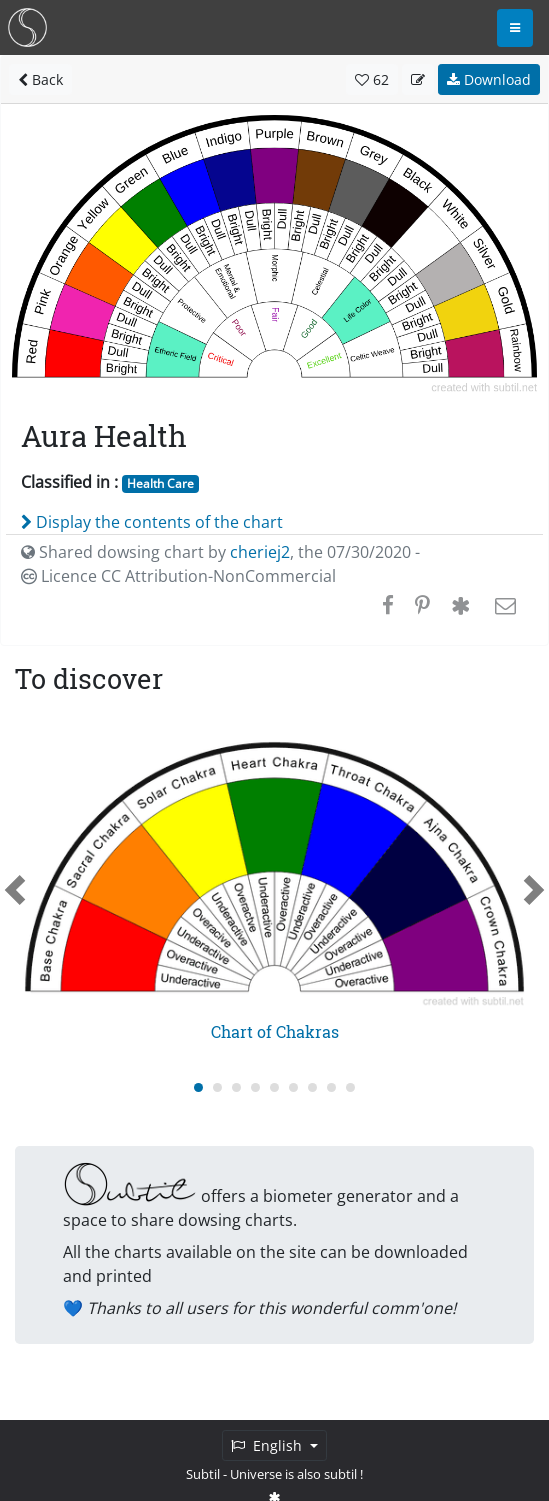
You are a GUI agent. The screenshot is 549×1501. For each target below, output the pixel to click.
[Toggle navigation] (515, 28)
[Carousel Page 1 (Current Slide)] (198, 1087)
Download (489, 79)
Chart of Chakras (275, 1031)
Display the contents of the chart (152, 522)
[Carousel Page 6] (293, 1087)
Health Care (160, 483)
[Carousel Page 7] (312, 1087)
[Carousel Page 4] (255, 1087)
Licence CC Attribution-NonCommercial (178, 576)
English (268, 1445)
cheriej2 (260, 552)
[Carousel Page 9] (350, 1087)
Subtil (203, 1474)
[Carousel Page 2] (217, 1087)
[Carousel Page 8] (331, 1087)
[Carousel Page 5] (274, 1087)
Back (40, 79)
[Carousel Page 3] (236, 1087)
